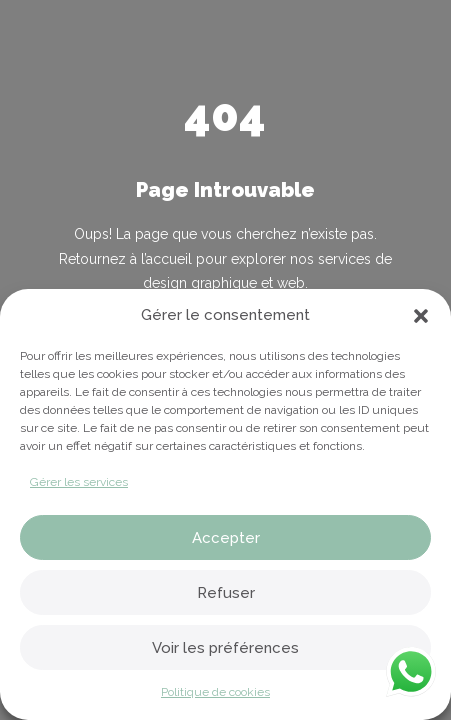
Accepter (226, 538)
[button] (421, 316)
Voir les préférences (225, 648)
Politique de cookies (215, 692)
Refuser (226, 593)
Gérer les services (79, 482)
